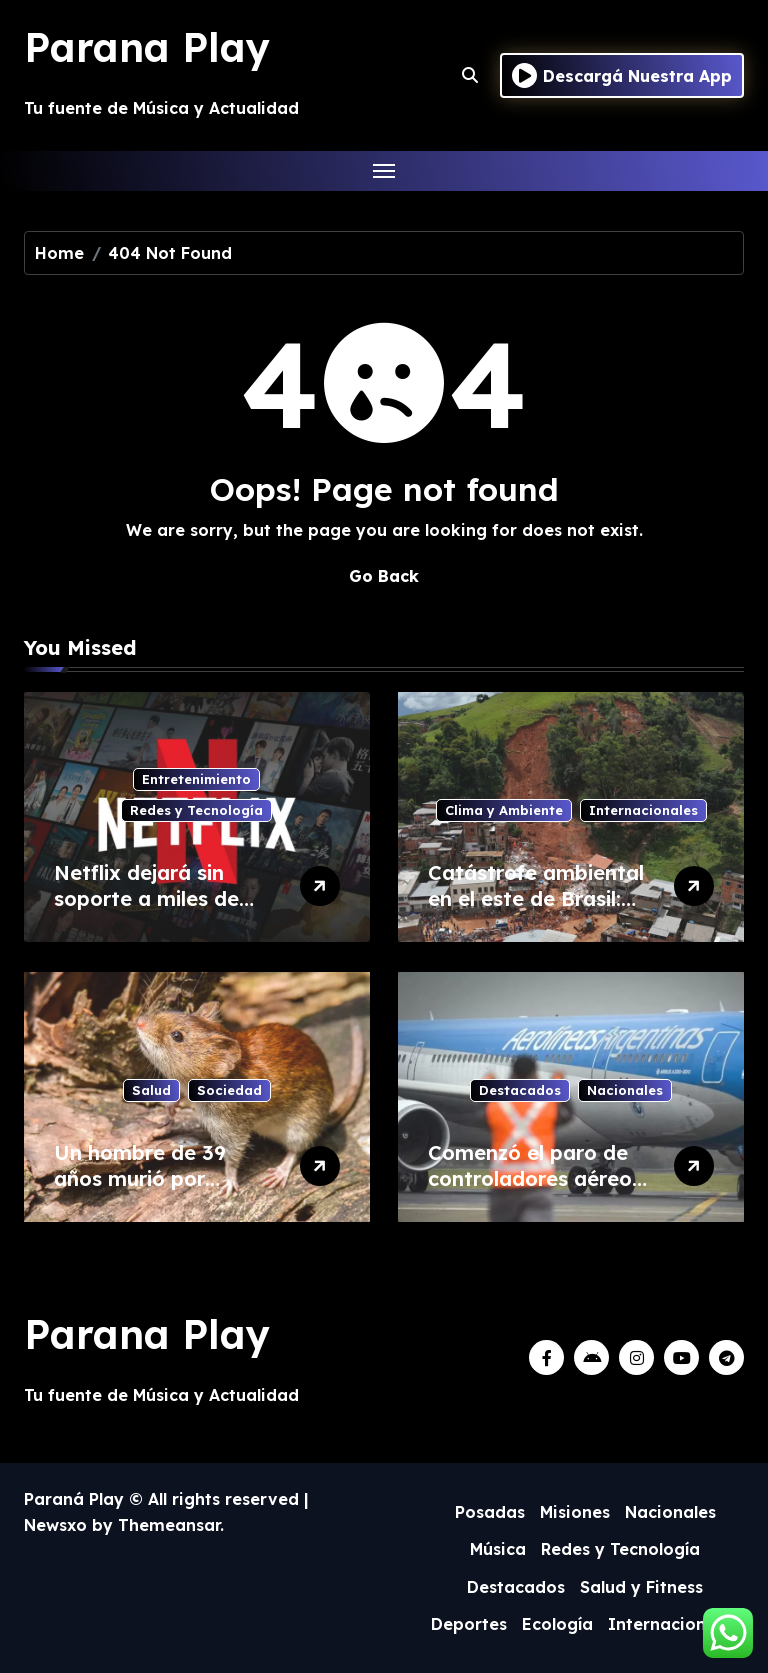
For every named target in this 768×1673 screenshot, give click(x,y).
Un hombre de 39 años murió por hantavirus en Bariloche (140, 1191)
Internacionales (643, 810)
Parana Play (147, 47)
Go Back (384, 576)
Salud (151, 1090)
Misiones (575, 1512)
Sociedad (229, 1090)
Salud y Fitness (641, 1587)
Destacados (520, 1090)
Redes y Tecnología (196, 810)
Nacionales (625, 1090)
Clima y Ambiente (504, 810)
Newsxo (55, 1525)
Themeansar (169, 1525)
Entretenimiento (196, 779)
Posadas (490, 1512)
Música (498, 1549)
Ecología (557, 1624)
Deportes (469, 1624)
